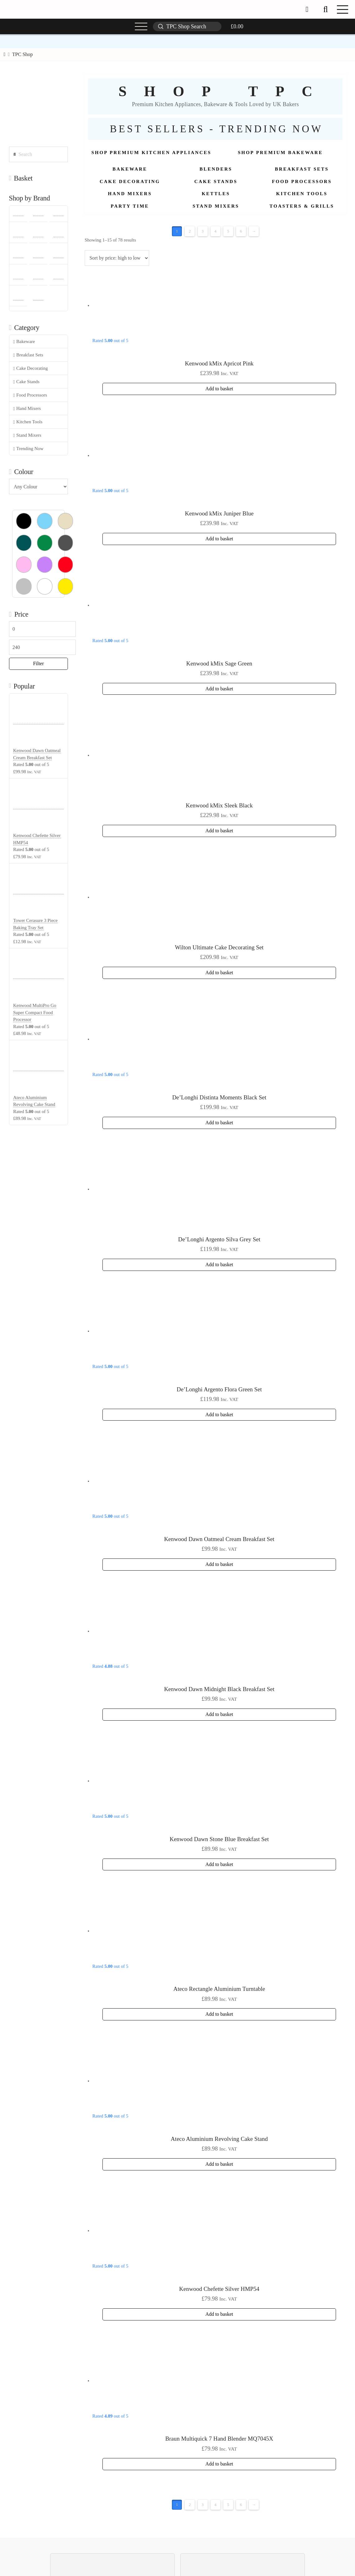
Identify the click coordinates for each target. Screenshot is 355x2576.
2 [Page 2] (190, 231)
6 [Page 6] (241, 231)
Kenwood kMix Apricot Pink (219, 363)
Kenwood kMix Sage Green (219, 663)
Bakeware (24, 341)
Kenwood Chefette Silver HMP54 (219, 2289)
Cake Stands (26, 381)
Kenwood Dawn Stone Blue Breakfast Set (219, 1839)
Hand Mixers (27, 408)
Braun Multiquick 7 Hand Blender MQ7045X (219, 2438)
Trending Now (28, 448)
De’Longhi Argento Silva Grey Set (219, 1239)
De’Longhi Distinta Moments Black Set (219, 1097)
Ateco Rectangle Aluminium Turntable (219, 1989)
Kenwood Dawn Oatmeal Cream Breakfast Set (219, 1539)
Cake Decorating (30, 368)
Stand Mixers (27, 435)
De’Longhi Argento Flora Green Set (219, 1389)
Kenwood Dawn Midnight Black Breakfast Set (219, 1689)
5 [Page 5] (228, 231)
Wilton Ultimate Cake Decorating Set (219, 947)
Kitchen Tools (27, 422)
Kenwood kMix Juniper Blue (219, 513)
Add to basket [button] (219, 388)
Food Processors (30, 395)
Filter (38, 663)
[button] (325, 9)
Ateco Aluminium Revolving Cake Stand (219, 2139)
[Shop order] (117, 258)
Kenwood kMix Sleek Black (219, 805)
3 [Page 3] (202, 231)
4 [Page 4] (215, 231)
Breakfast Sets (28, 355)
